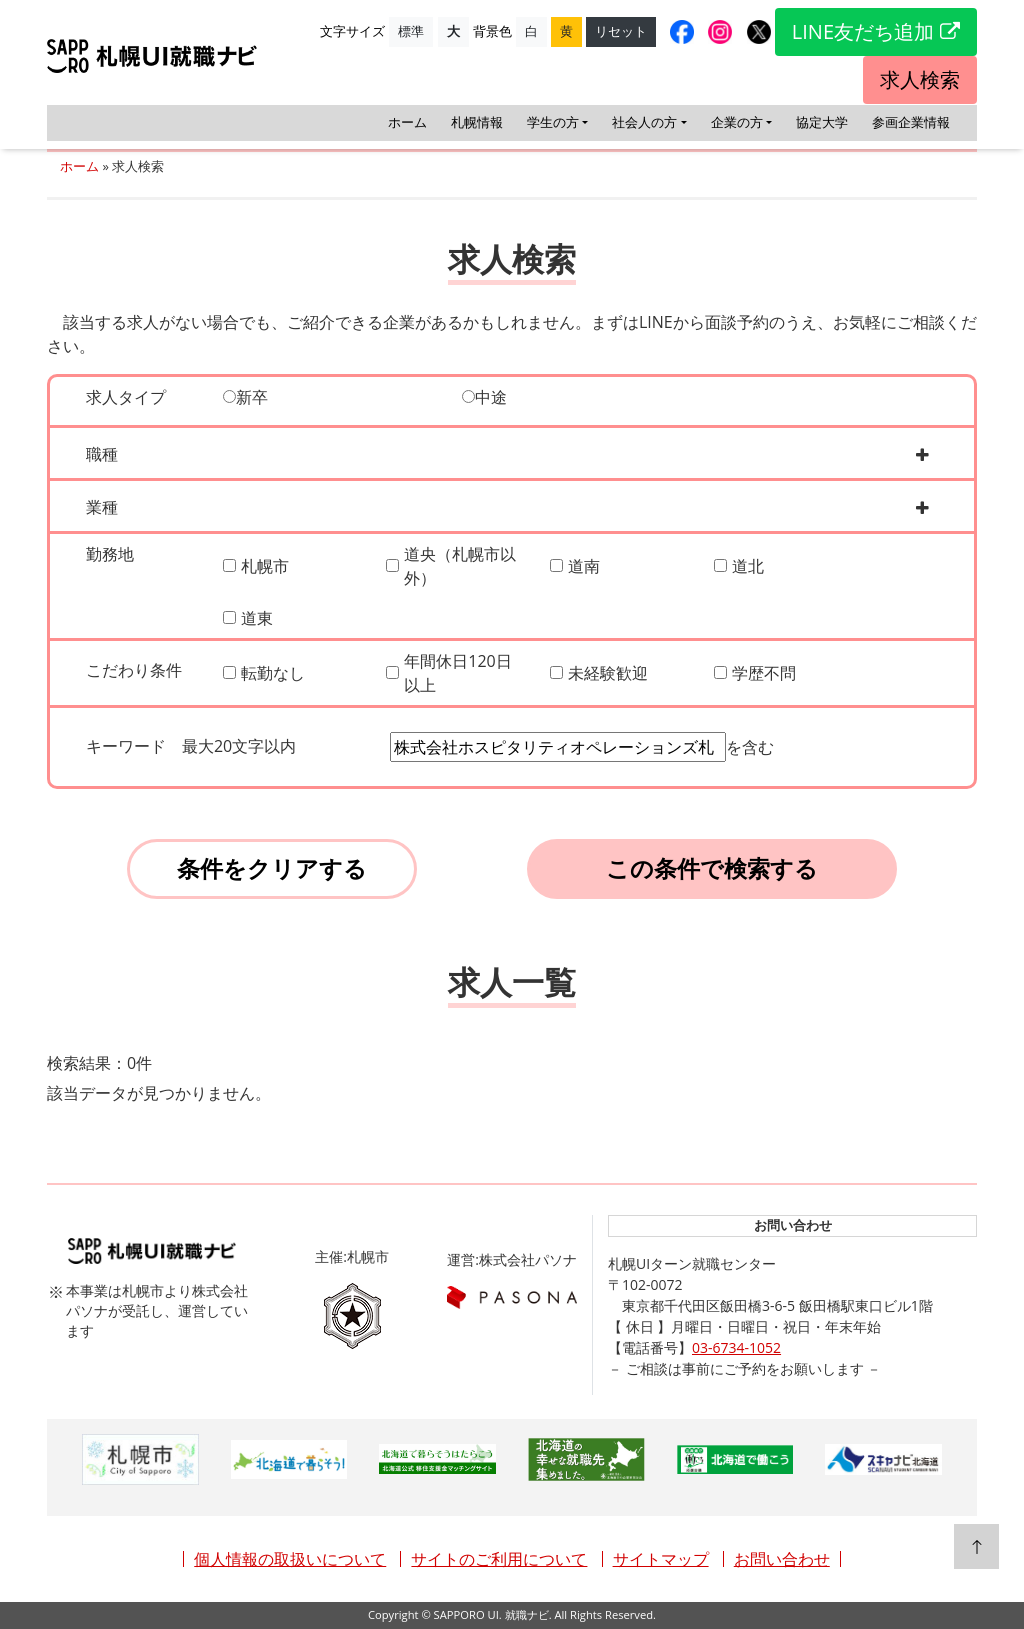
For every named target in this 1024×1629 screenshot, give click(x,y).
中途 (484, 397)
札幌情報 (477, 122)
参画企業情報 (911, 122)
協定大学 (822, 122)
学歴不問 (764, 673)
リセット (621, 31)
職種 (114, 454)
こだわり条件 (134, 670)
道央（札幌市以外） (460, 566)
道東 (257, 618)
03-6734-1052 (736, 1347)
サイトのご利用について (499, 1559)
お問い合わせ (782, 1559)
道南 (584, 566)
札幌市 (265, 566)
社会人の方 (644, 122)
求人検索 (920, 79)
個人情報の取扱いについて (290, 1559)
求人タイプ (126, 397)
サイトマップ (661, 1559)
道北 (748, 566)
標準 (411, 31)
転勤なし (273, 673)
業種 (114, 507)
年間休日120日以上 (457, 673)
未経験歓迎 (608, 673)
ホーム (407, 122)
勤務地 (110, 554)
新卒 (245, 397)
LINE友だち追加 (876, 31)
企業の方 (737, 122)
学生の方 (553, 122)
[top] (976, 1546)
